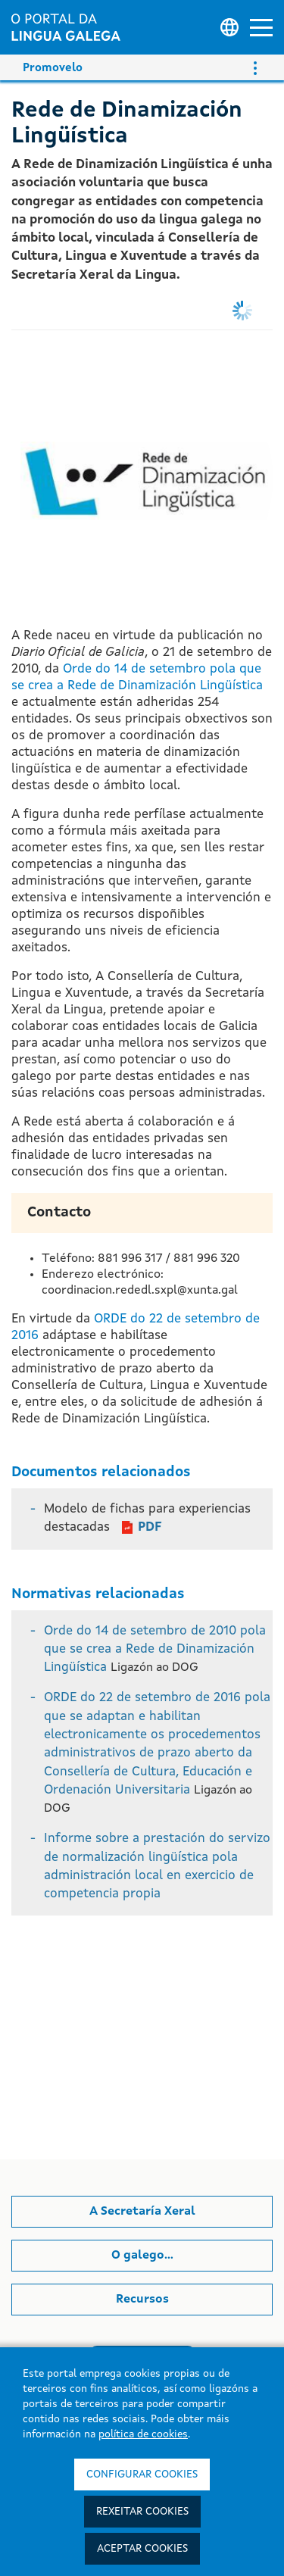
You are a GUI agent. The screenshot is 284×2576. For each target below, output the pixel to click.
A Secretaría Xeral (142, 2212)
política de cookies (143, 2434)
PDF (150, 1527)
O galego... (142, 2256)
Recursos (142, 2299)
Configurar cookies (142, 2474)
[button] (261, 27)
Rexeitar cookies (142, 2511)
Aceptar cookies (142, 2548)
